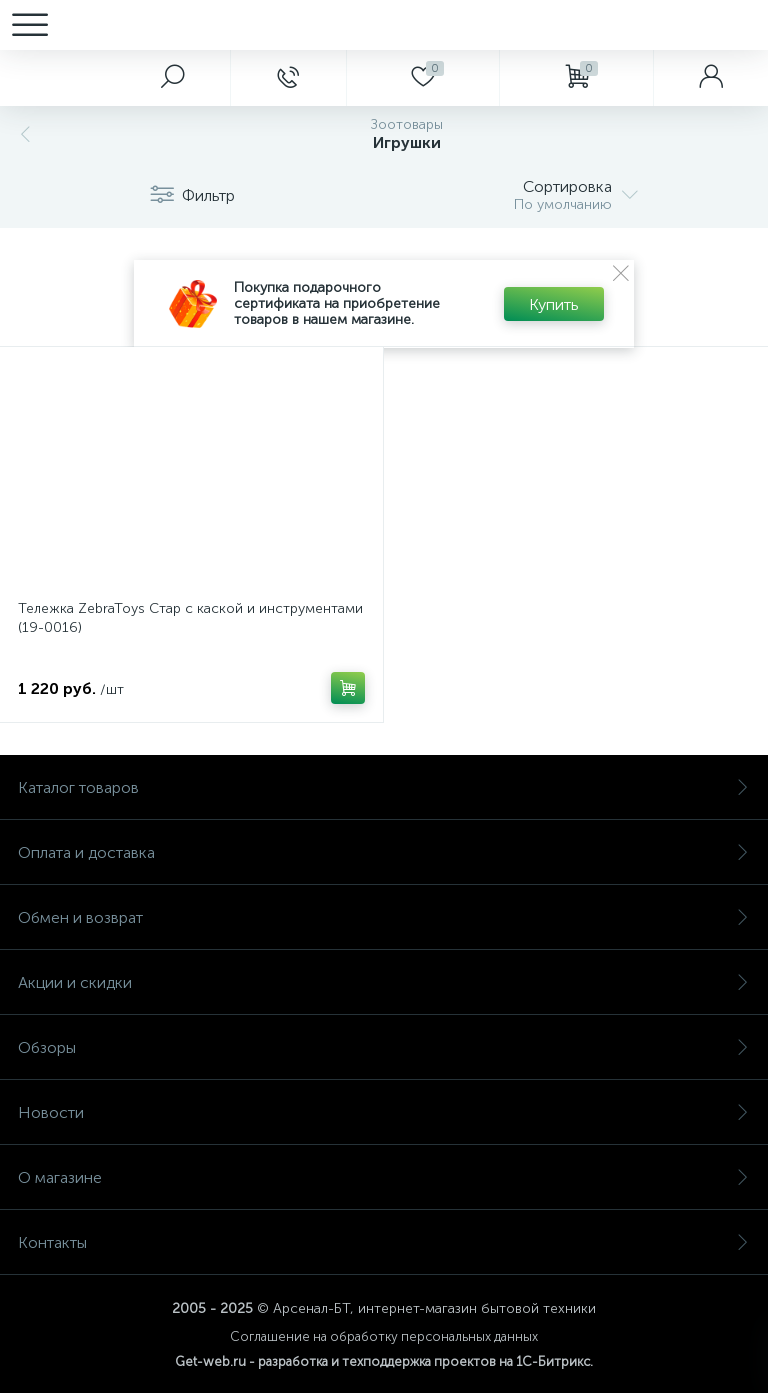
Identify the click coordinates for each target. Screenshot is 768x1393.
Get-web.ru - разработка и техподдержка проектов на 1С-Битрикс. (384, 1361)
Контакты (384, 1242)
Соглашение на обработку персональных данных (384, 1336)
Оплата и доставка (384, 852)
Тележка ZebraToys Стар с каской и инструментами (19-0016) (190, 618)
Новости (384, 1112)
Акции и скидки (384, 982)
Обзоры (384, 1047)
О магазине (384, 1177)
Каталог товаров (384, 787)
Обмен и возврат (384, 917)
